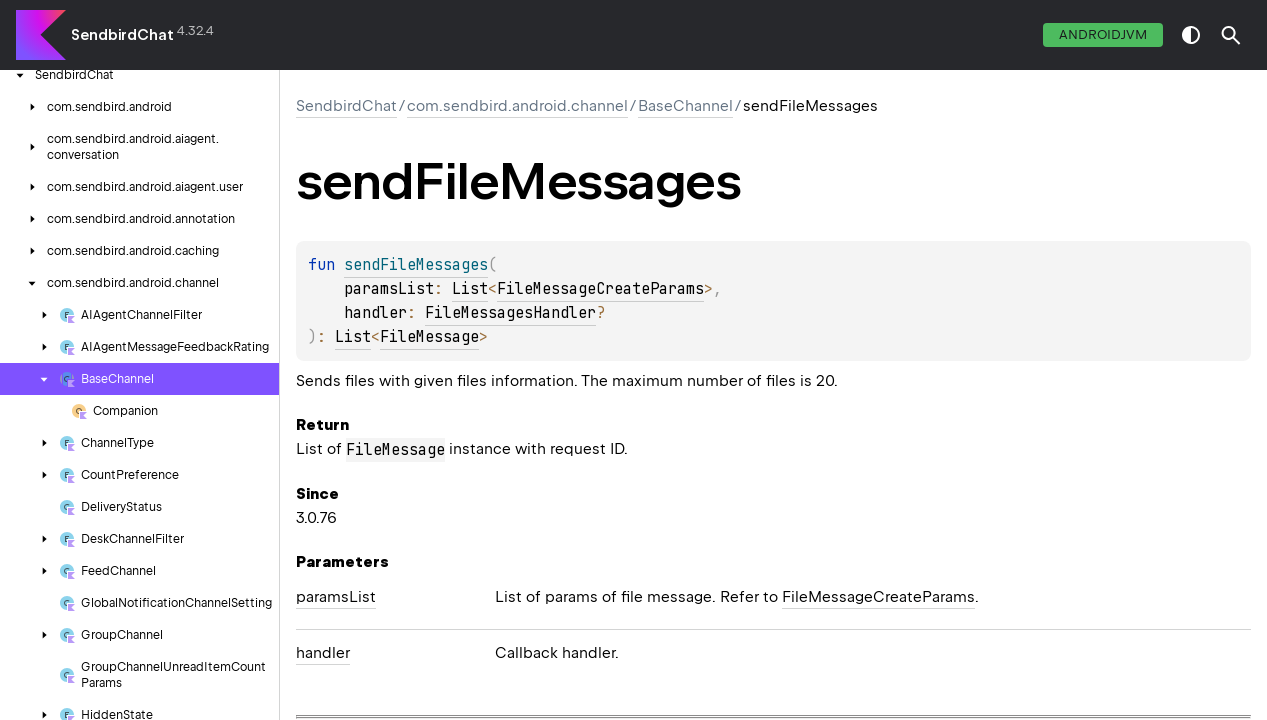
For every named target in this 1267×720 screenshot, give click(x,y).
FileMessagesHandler (510, 313)
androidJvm (1103, 34)
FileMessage (429, 337)
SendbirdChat (122, 35)
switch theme (1191, 35)
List (470, 289)
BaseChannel (685, 106)
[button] (1231, 35)
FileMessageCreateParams (600, 289)
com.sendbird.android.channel (517, 106)
